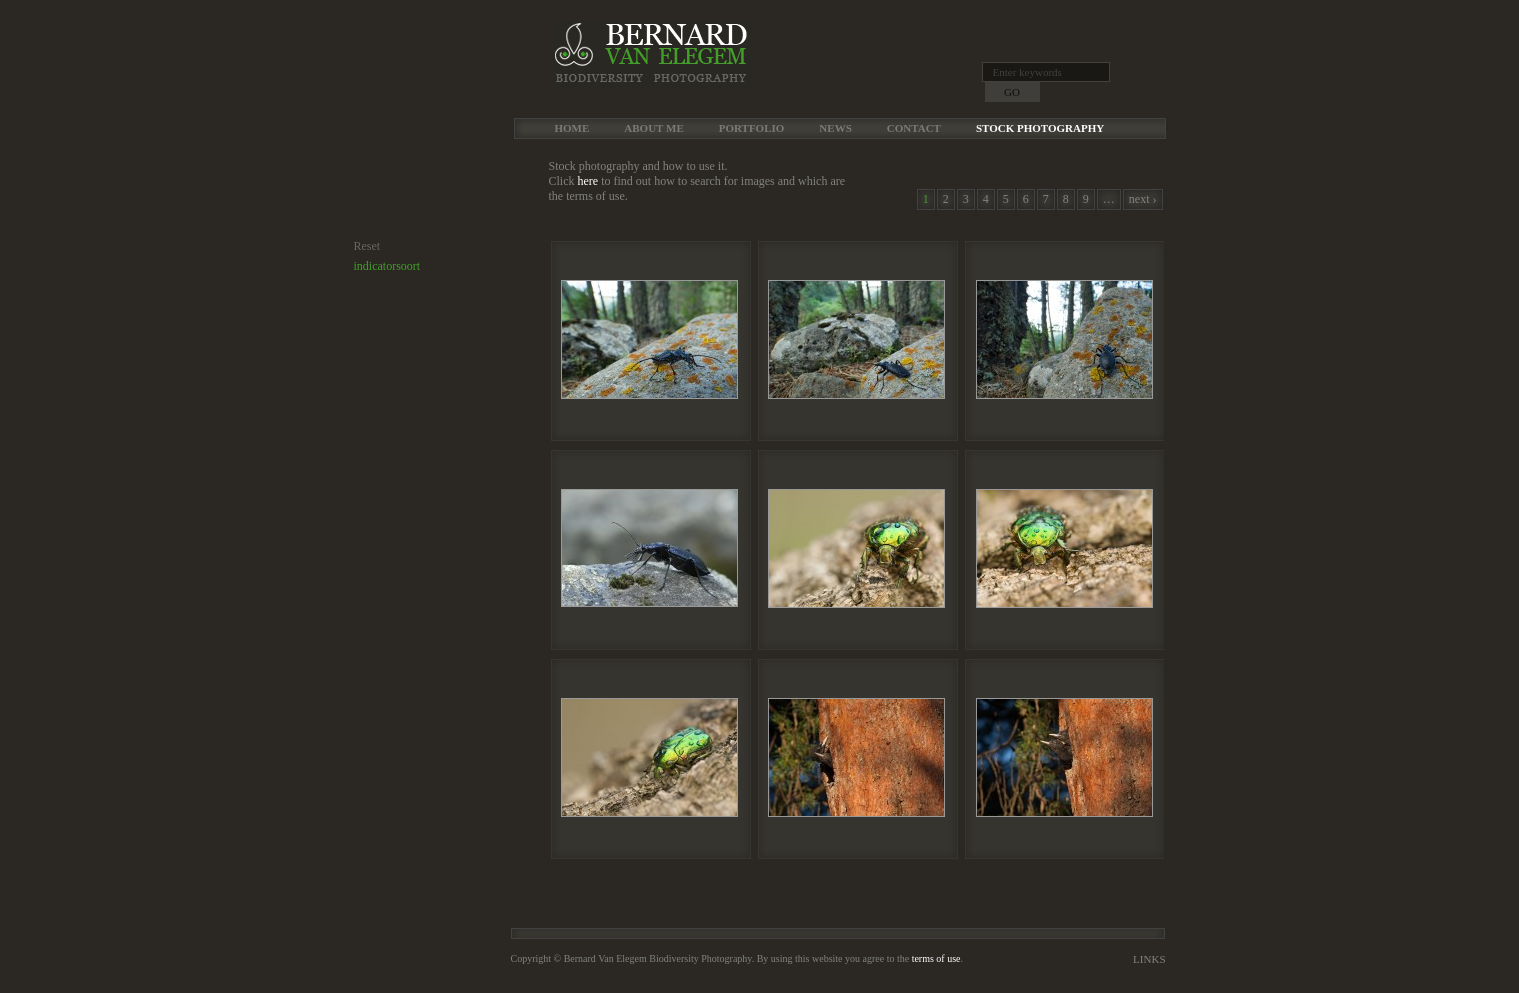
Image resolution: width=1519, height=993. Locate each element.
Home (572, 128)
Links (1149, 959)
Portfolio (752, 128)
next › (1143, 199)
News (835, 128)
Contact (914, 128)
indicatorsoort (387, 266)
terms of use (936, 958)
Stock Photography (1040, 128)
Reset (367, 246)
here (588, 181)
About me (653, 128)
